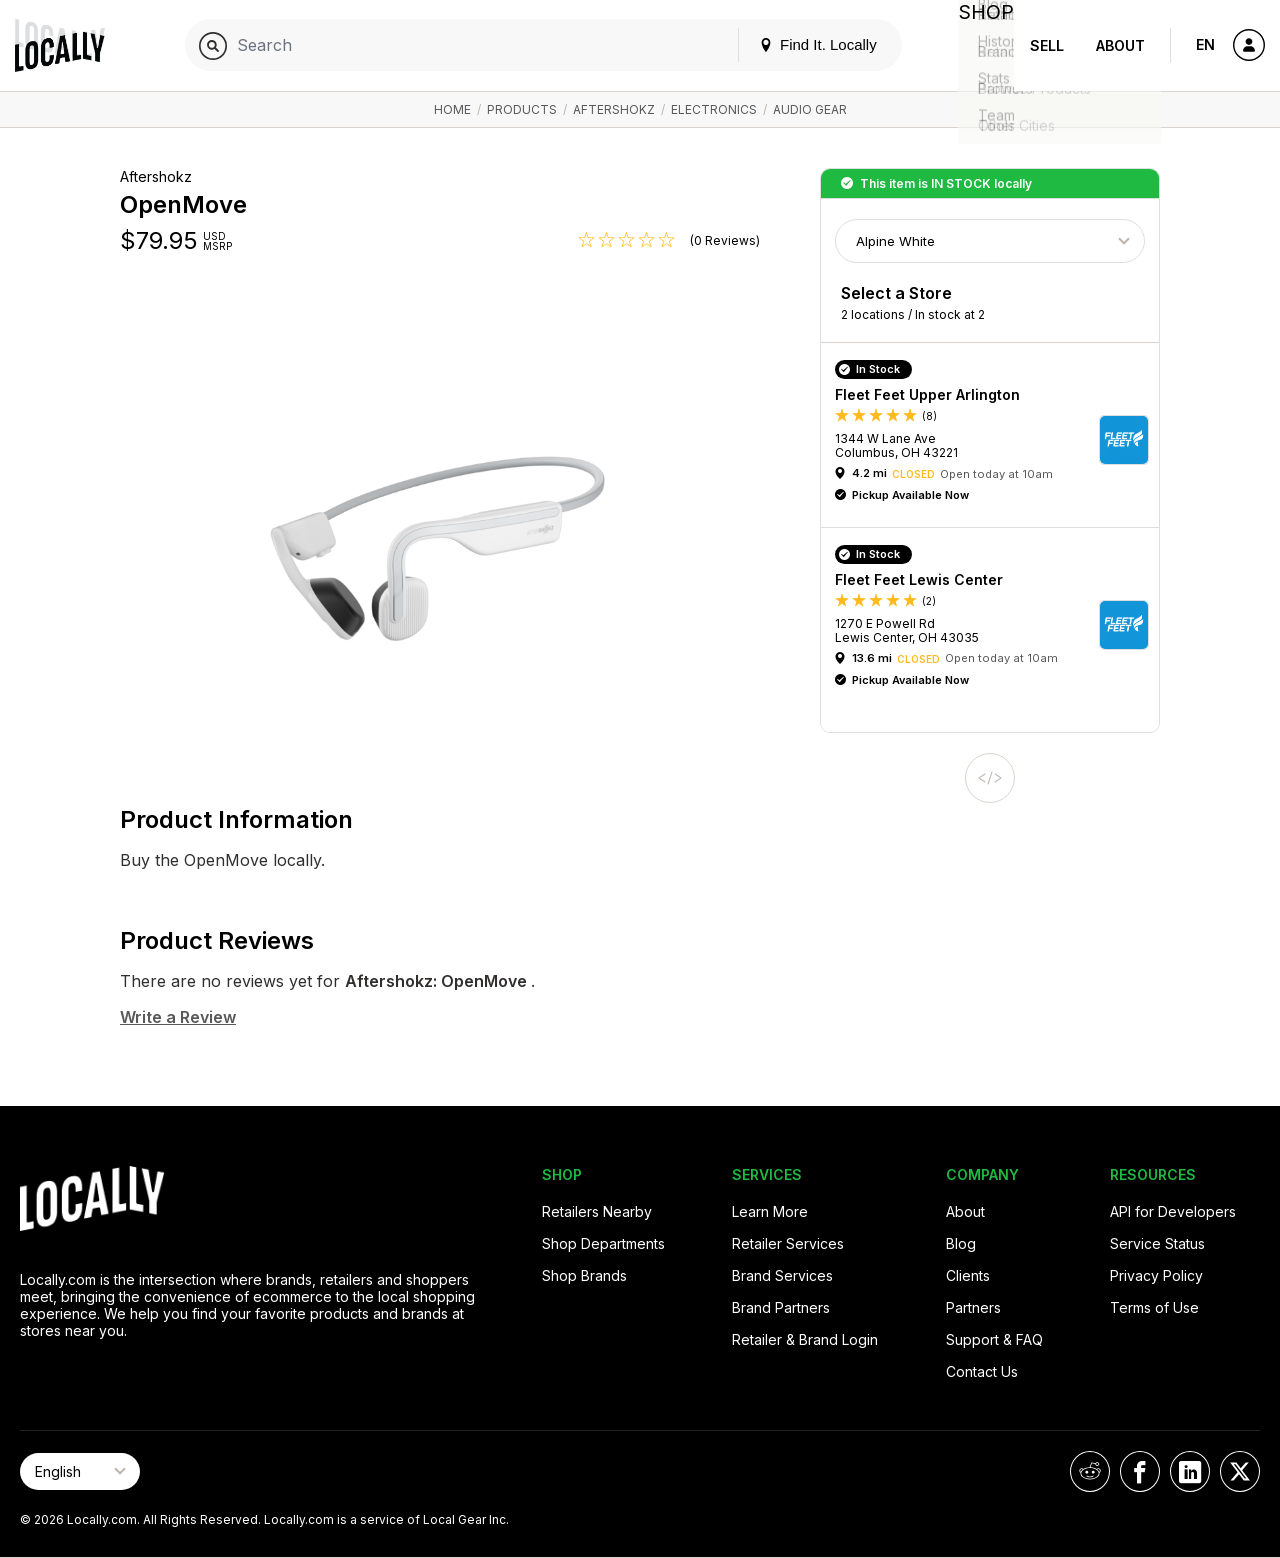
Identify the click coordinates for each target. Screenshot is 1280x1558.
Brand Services (782, 1275)
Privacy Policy (1156, 1275)
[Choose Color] (990, 241)
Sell (1047, 45)
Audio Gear (810, 109)
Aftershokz (614, 109)
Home (452, 109)
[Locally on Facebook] (1140, 1471)
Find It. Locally (802, 44)
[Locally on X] (1240, 1471)
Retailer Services (788, 1243)
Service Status (1157, 1243)
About (1120, 45)
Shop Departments (603, 1243)
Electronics (714, 109)
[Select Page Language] (80, 1471)
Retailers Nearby (597, 1211)
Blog (961, 1243)
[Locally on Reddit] (1090, 1471)
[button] (997, 440)
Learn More (770, 1211)
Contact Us (982, 1371)
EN (1205, 44)
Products (522, 109)
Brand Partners (781, 1307)
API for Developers (1173, 1211)
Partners (973, 1307)
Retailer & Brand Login (805, 1339)
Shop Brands (584, 1275)
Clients (968, 1275)
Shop (978, 45)
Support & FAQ (994, 1339)
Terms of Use (1154, 1307)
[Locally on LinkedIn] (1190, 1471)
